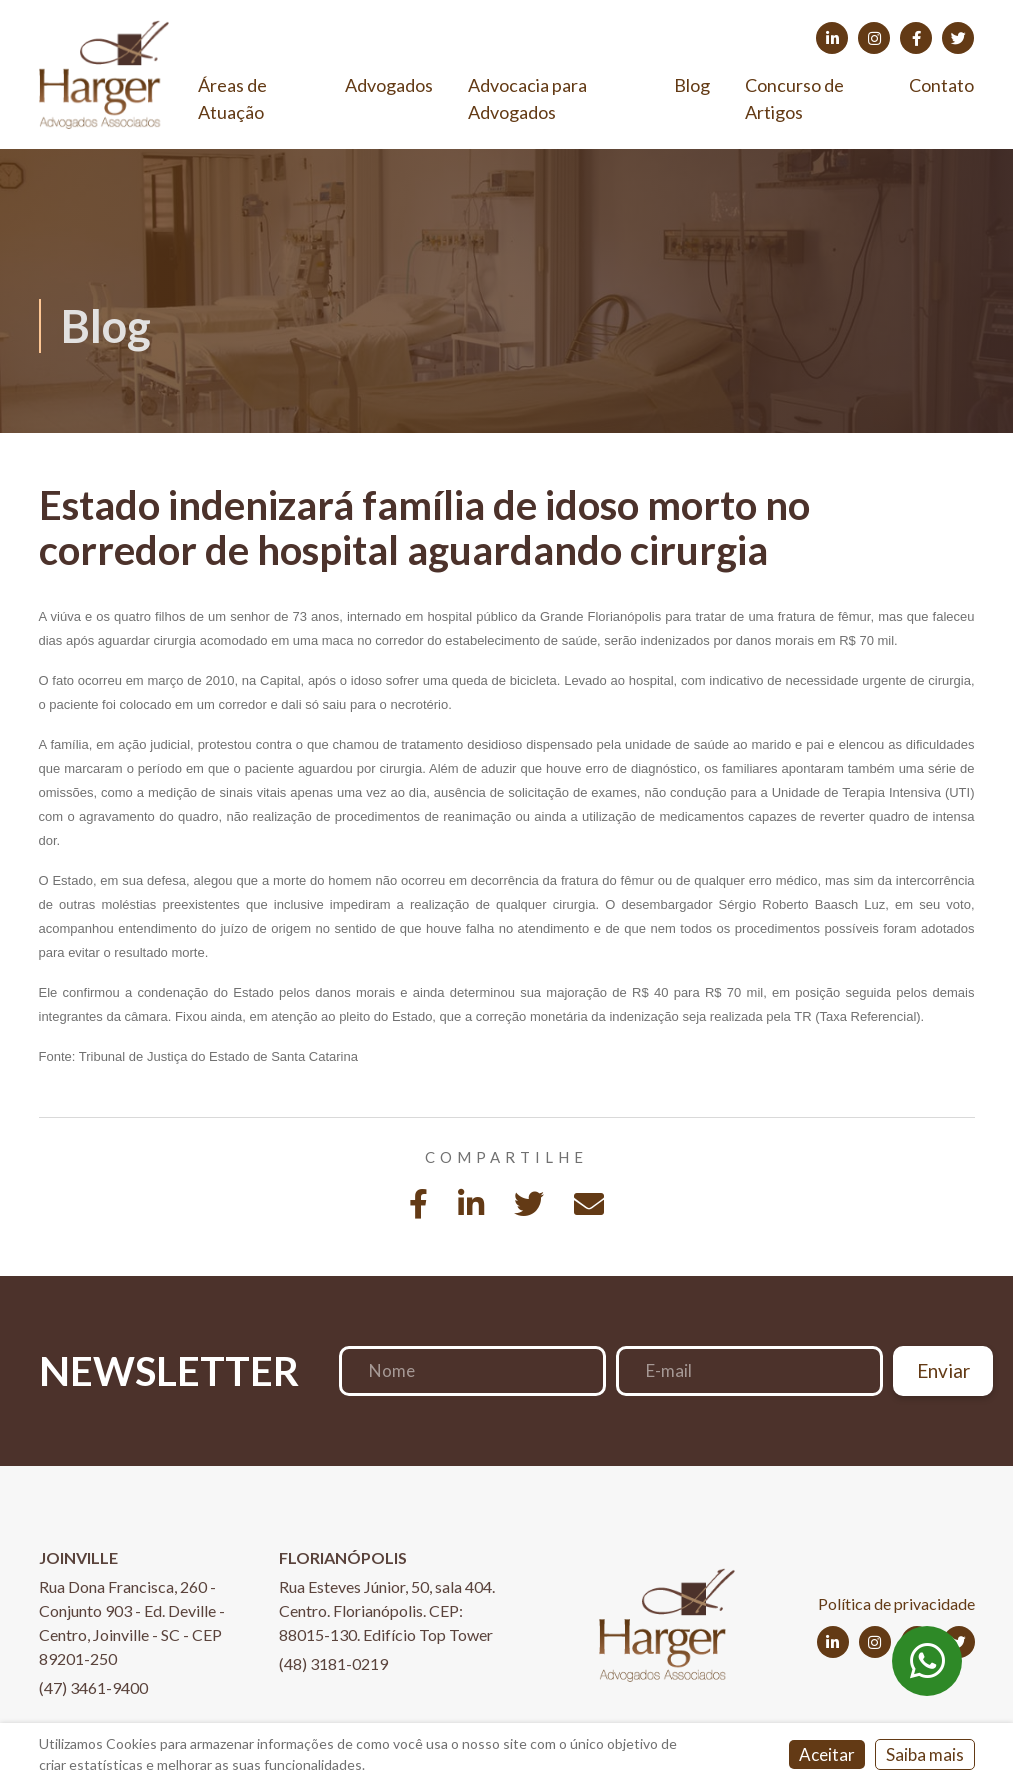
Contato (941, 85)
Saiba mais (925, 1754)
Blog (692, 85)
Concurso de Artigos (794, 98)
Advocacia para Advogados (527, 98)
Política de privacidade (896, 1603)
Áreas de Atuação (232, 98)
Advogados (389, 85)
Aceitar (827, 1754)
